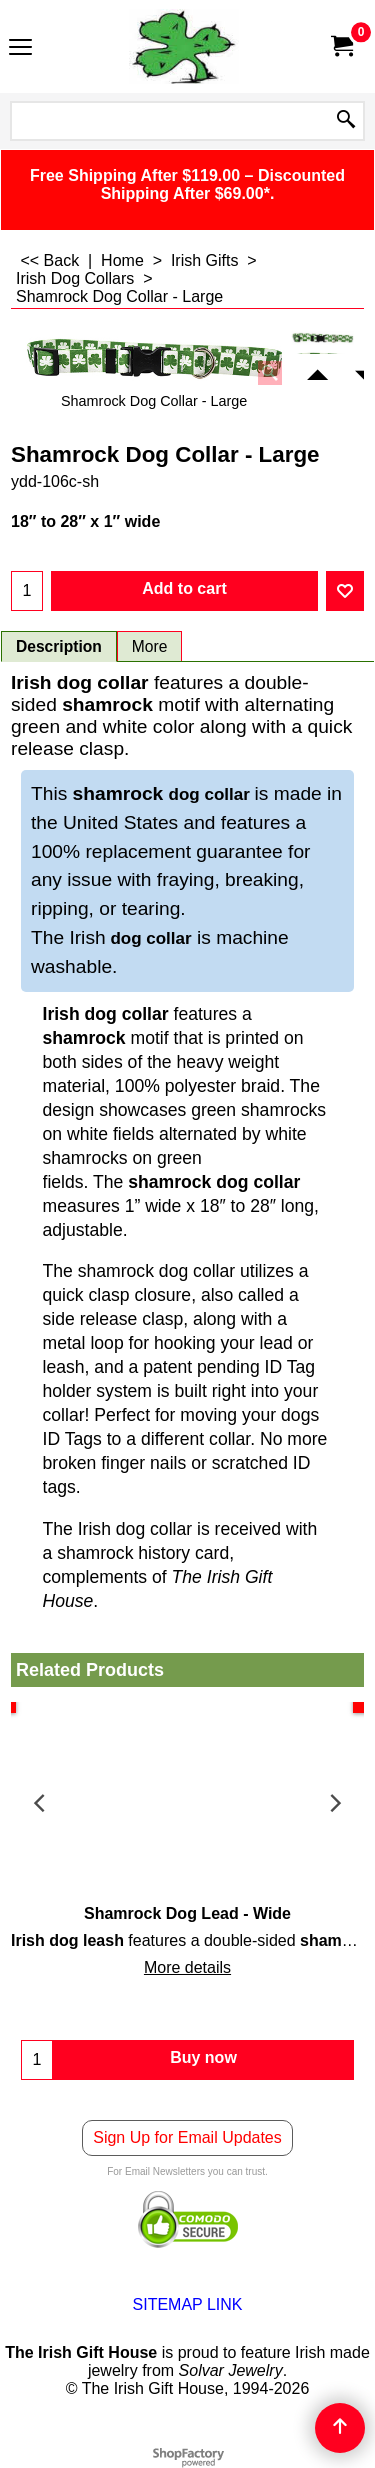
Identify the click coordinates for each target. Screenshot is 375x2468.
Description (59, 646)
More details (187, 1967)
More (150, 646)
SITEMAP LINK (188, 2304)
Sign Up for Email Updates (187, 2137)
